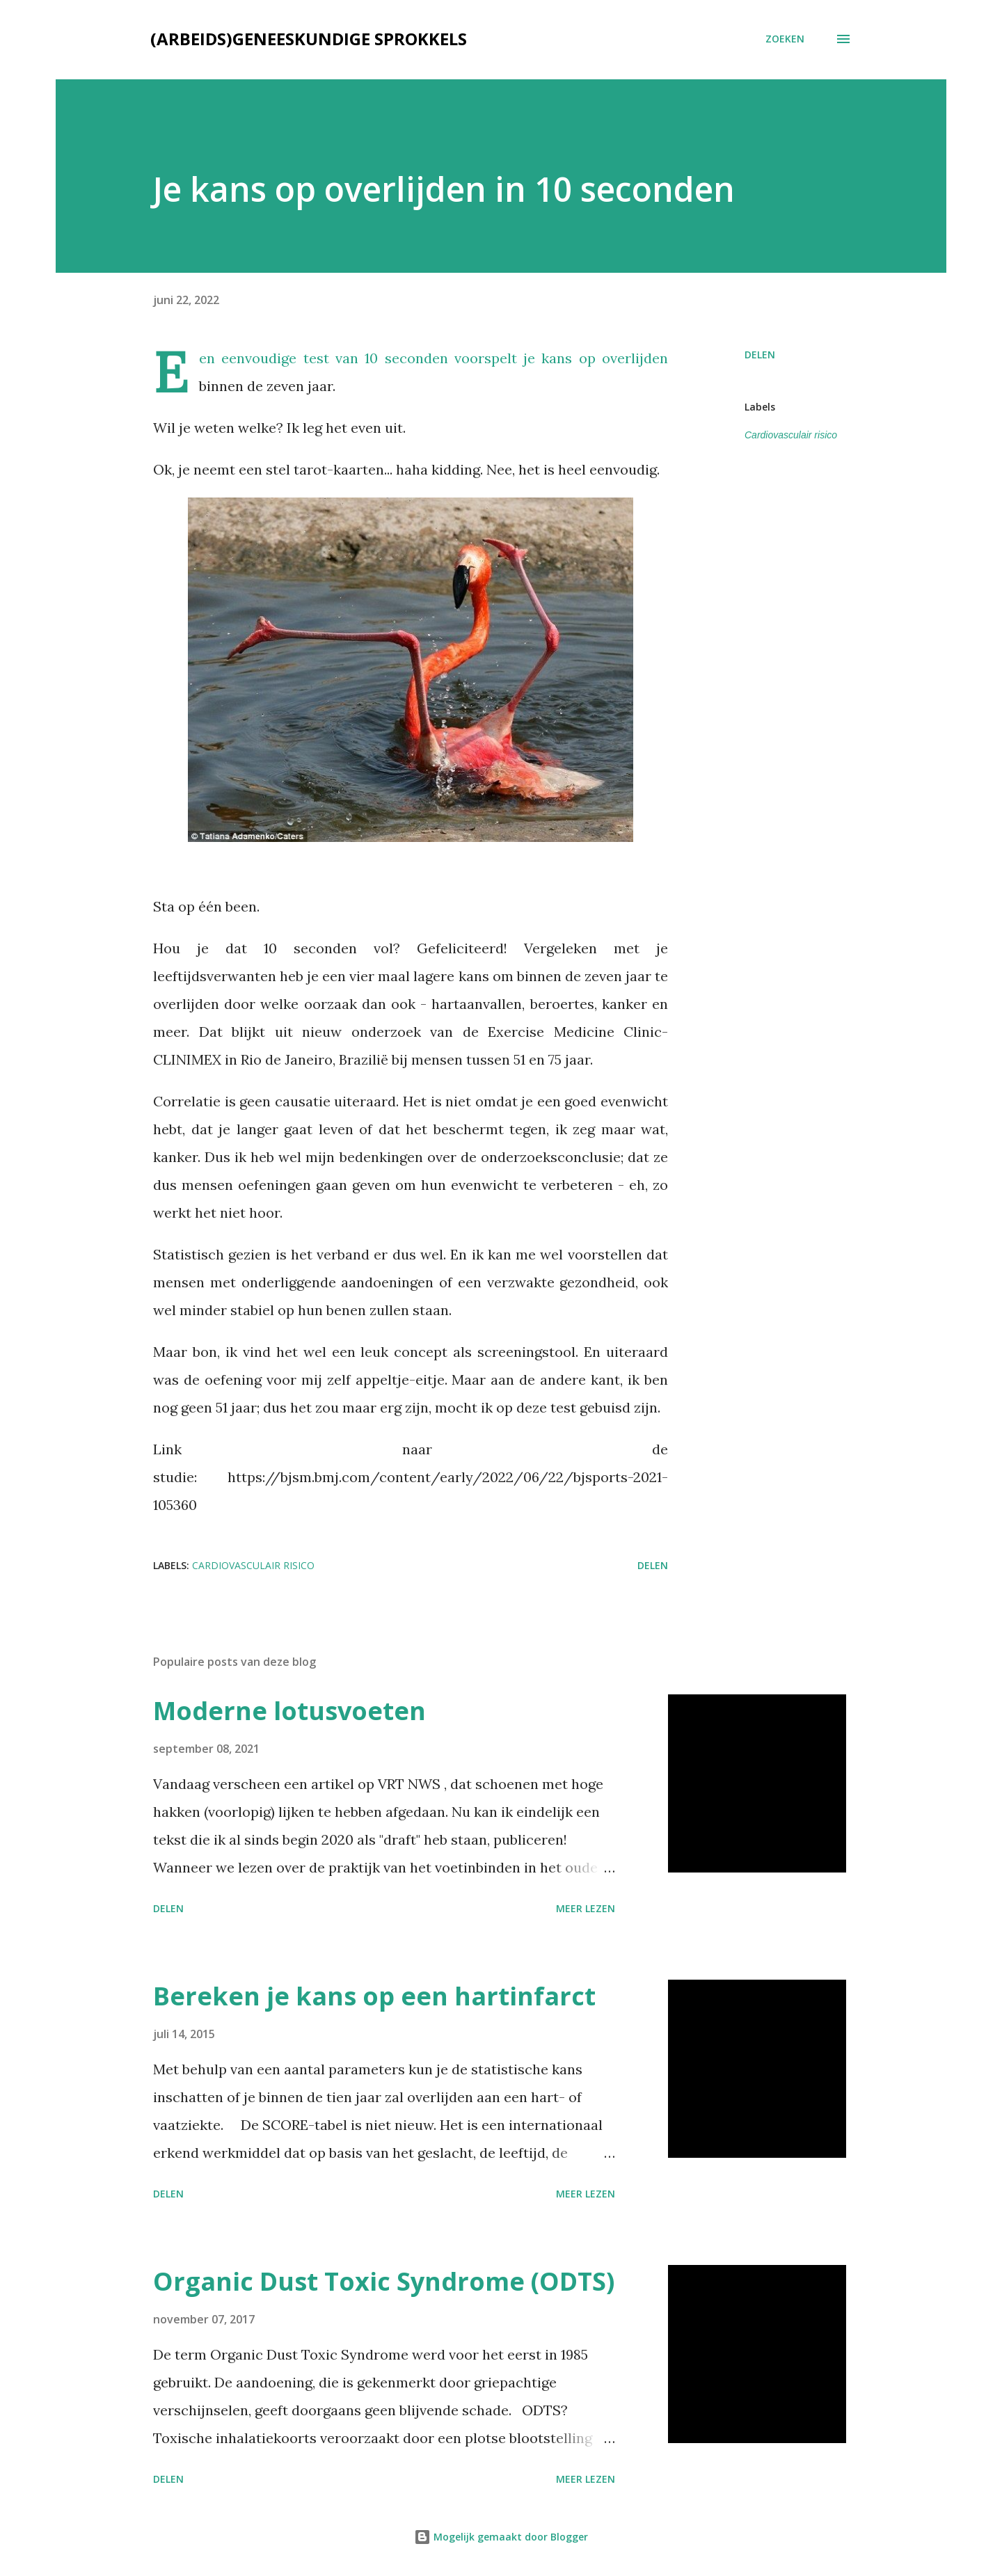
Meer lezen (585, 1908)
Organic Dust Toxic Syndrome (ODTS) (383, 2281)
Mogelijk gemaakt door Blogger (501, 2536)
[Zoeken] (784, 39)
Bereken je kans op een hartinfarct (374, 1996)
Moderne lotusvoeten (289, 1711)
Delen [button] (760, 354)
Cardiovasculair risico (791, 434)
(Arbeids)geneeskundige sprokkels (308, 38)
